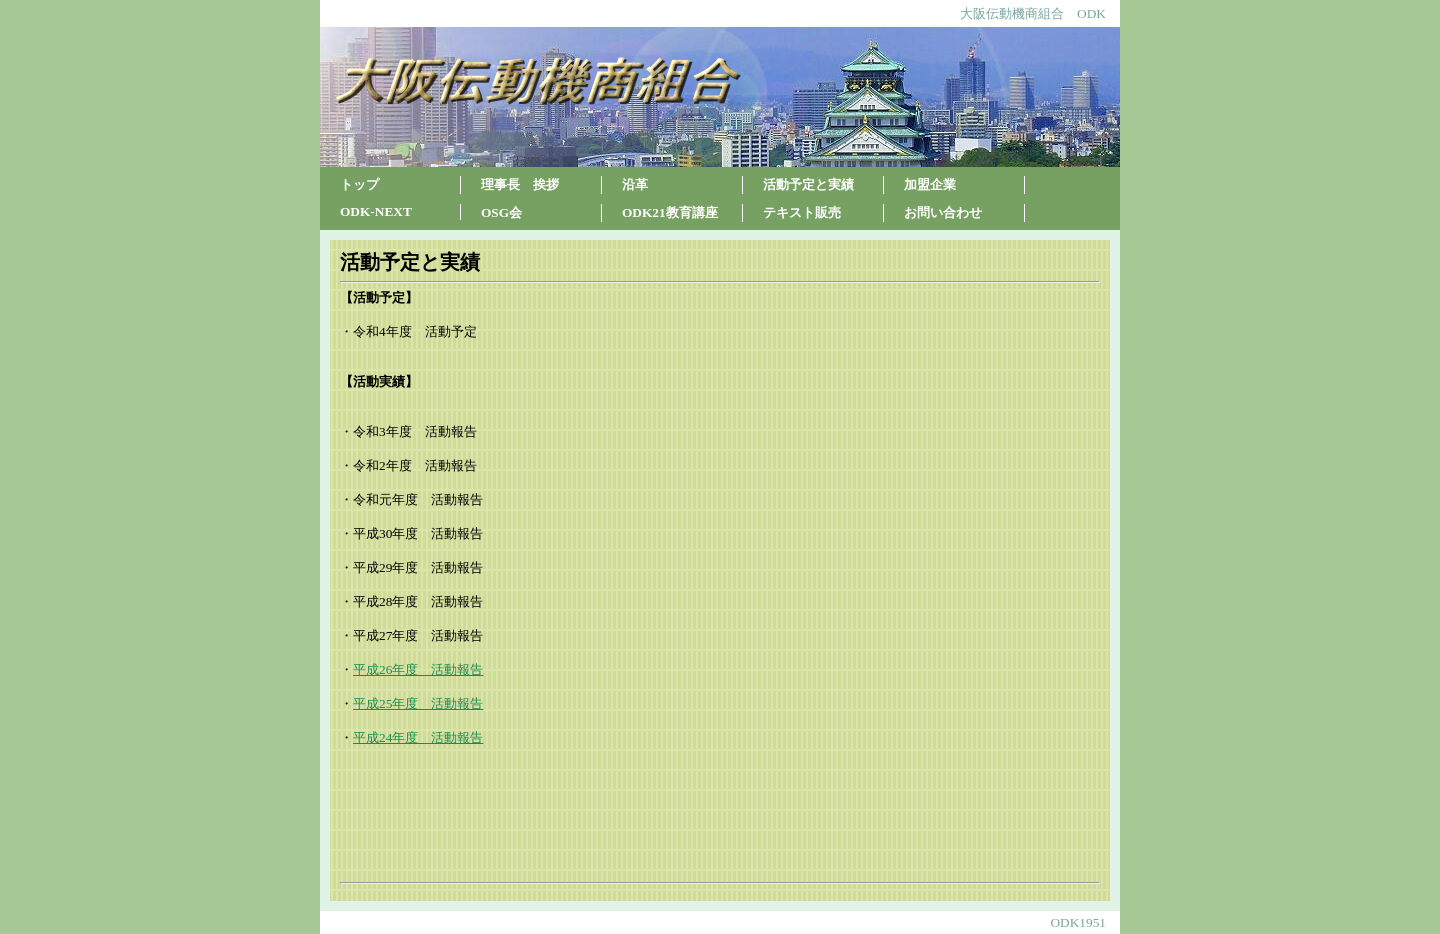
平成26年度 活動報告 (418, 669)
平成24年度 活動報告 (418, 737)
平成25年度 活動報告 (418, 703)
